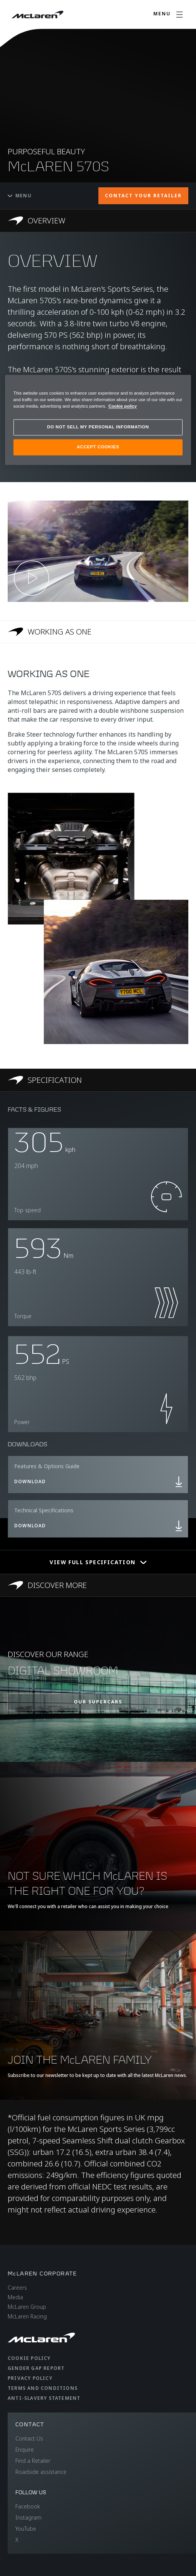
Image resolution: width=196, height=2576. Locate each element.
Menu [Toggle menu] (20, 195)
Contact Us (29, 2438)
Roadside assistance (40, 2471)
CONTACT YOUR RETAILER (143, 195)
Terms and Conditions (43, 2388)
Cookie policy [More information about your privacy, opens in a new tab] (122, 406)
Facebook (27, 2506)
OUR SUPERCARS (98, 1702)
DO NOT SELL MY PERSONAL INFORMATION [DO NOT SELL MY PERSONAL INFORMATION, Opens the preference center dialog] (98, 427)
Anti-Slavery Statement (44, 2398)
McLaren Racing (27, 2316)
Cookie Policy (29, 2358)
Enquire (24, 2449)
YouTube (25, 2528)
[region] (98, 420)
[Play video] (31, 578)
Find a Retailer (32, 2460)
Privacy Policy (30, 2378)
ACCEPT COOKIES (98, 446)
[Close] (180, 383)
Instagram (28, 2517)
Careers (17, 2287)
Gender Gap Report (36, 2368)
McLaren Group (27, 2306)
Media (15, 2297)
